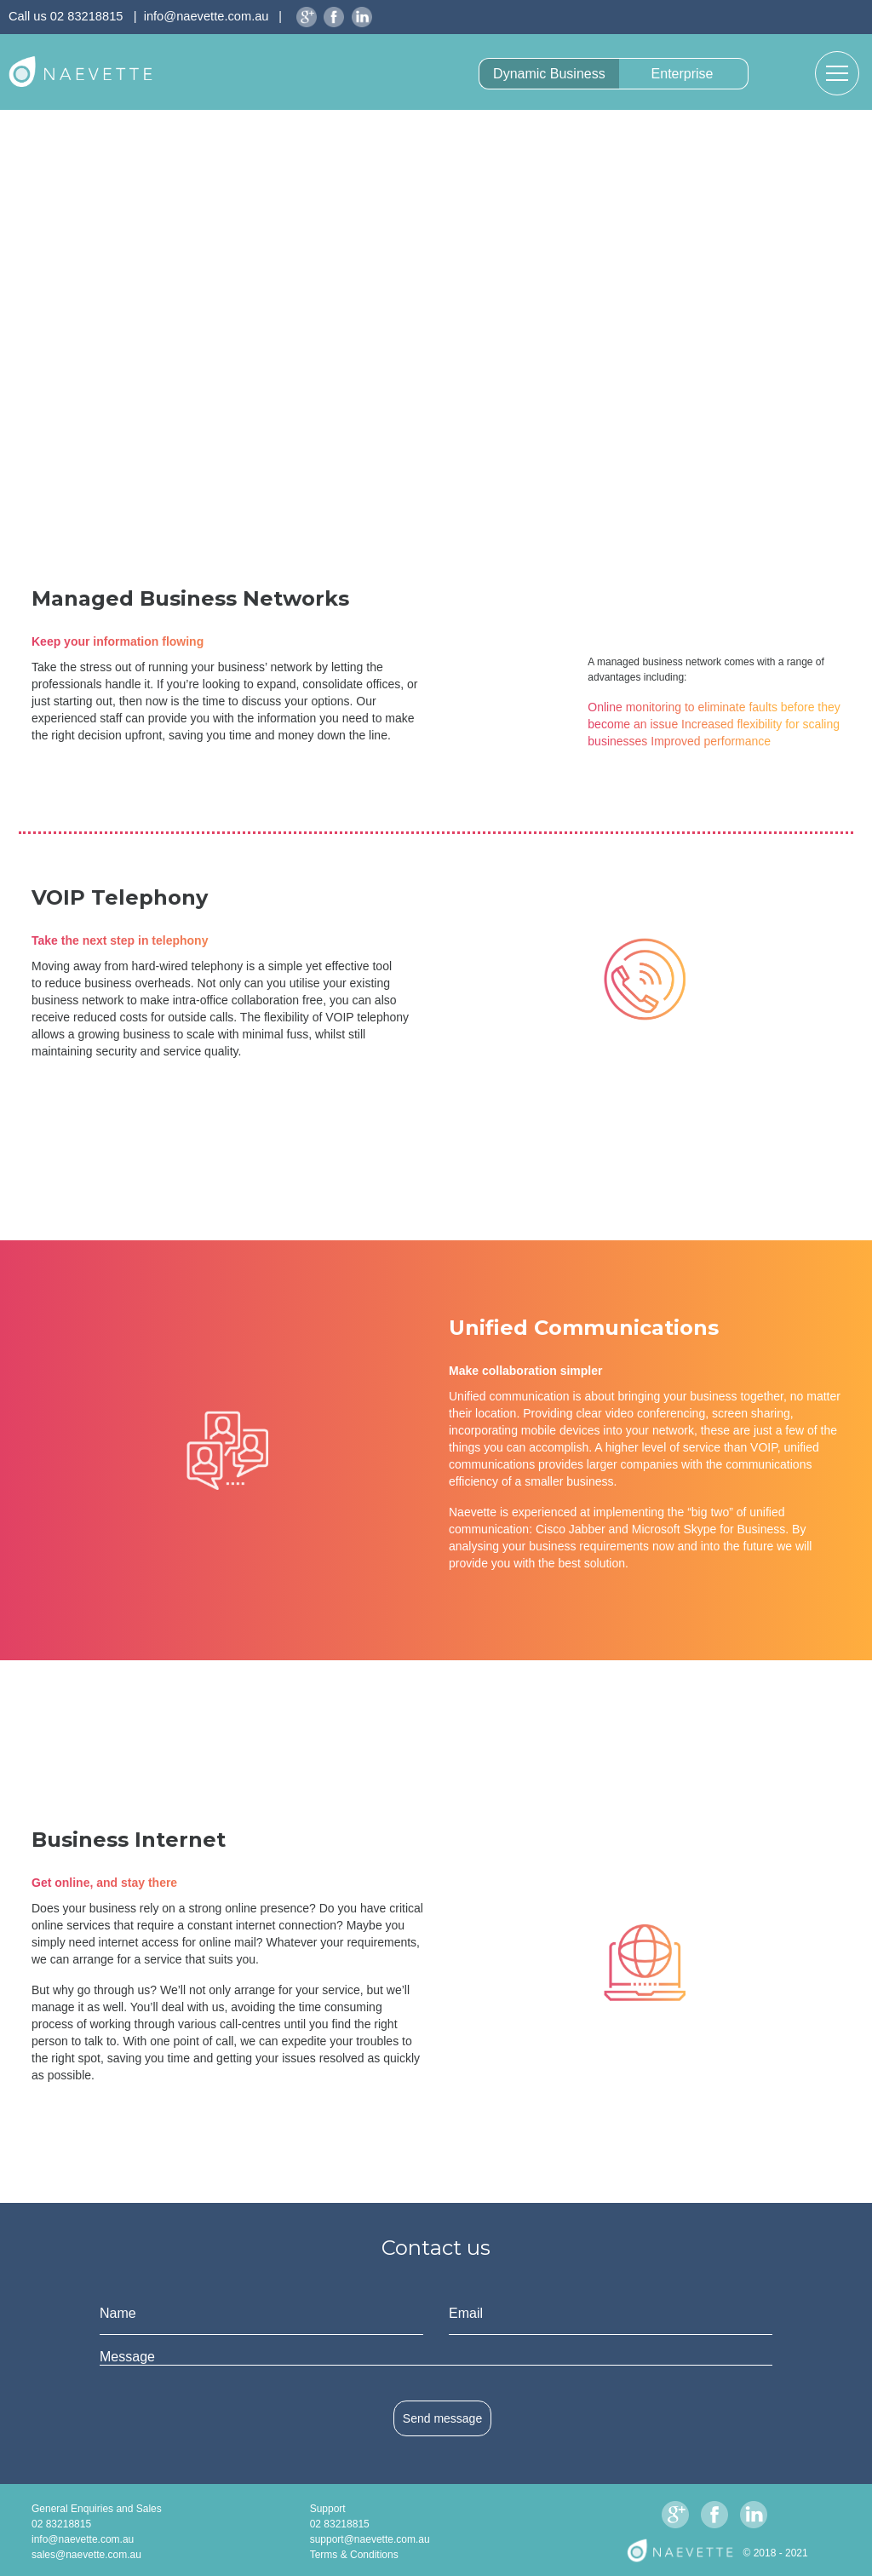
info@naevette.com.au (206, 16)
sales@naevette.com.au (86, 2555)
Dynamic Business (549, 73)
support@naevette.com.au (370, 2539)
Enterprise (682, 73)
